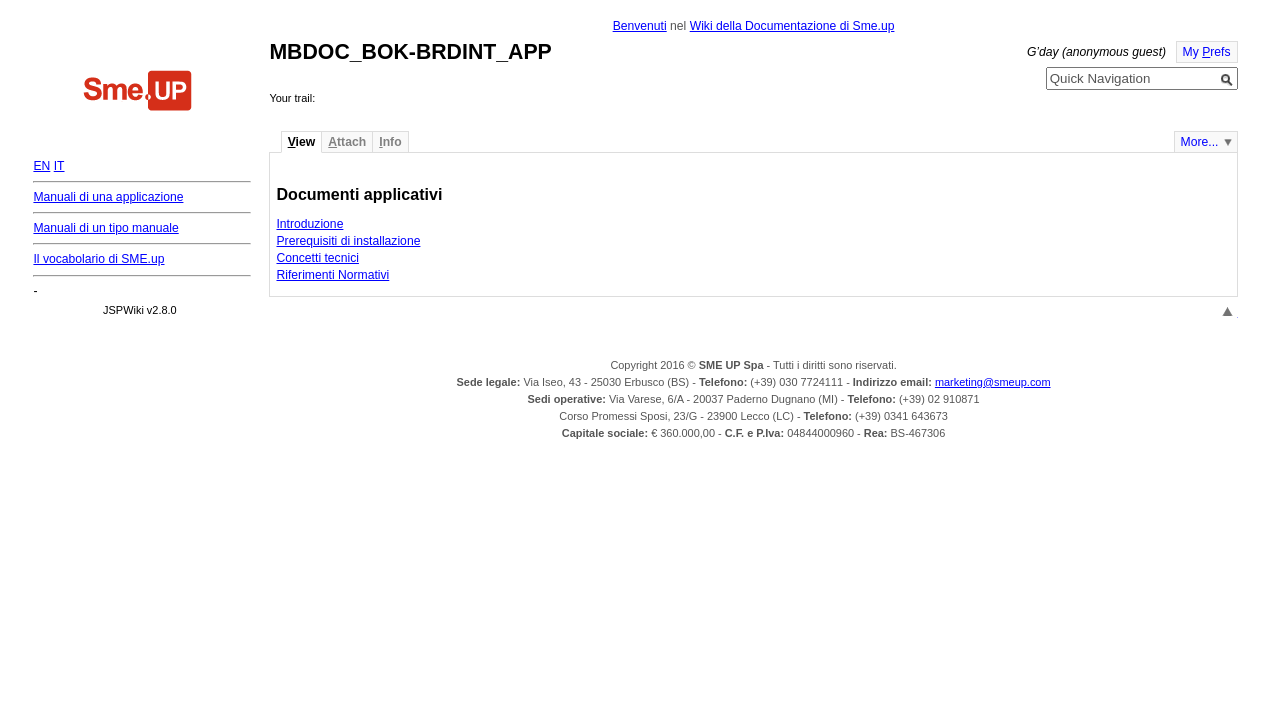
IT (59, 166)
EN (41, 166)
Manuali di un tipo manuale (105, 228)
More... (1200, 142)
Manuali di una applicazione (108, 197)
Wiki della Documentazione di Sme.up (792, 26)
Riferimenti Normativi (332, 275)
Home (138, 93)
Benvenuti (640, 26)
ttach (347, 142)
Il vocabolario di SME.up (98, 259)
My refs (1207, 52)
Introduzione (309, 224)
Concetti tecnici (317, 258)
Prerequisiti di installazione (348, 241)
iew (301, 142)
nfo (390, 142)
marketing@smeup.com (993, 382)
